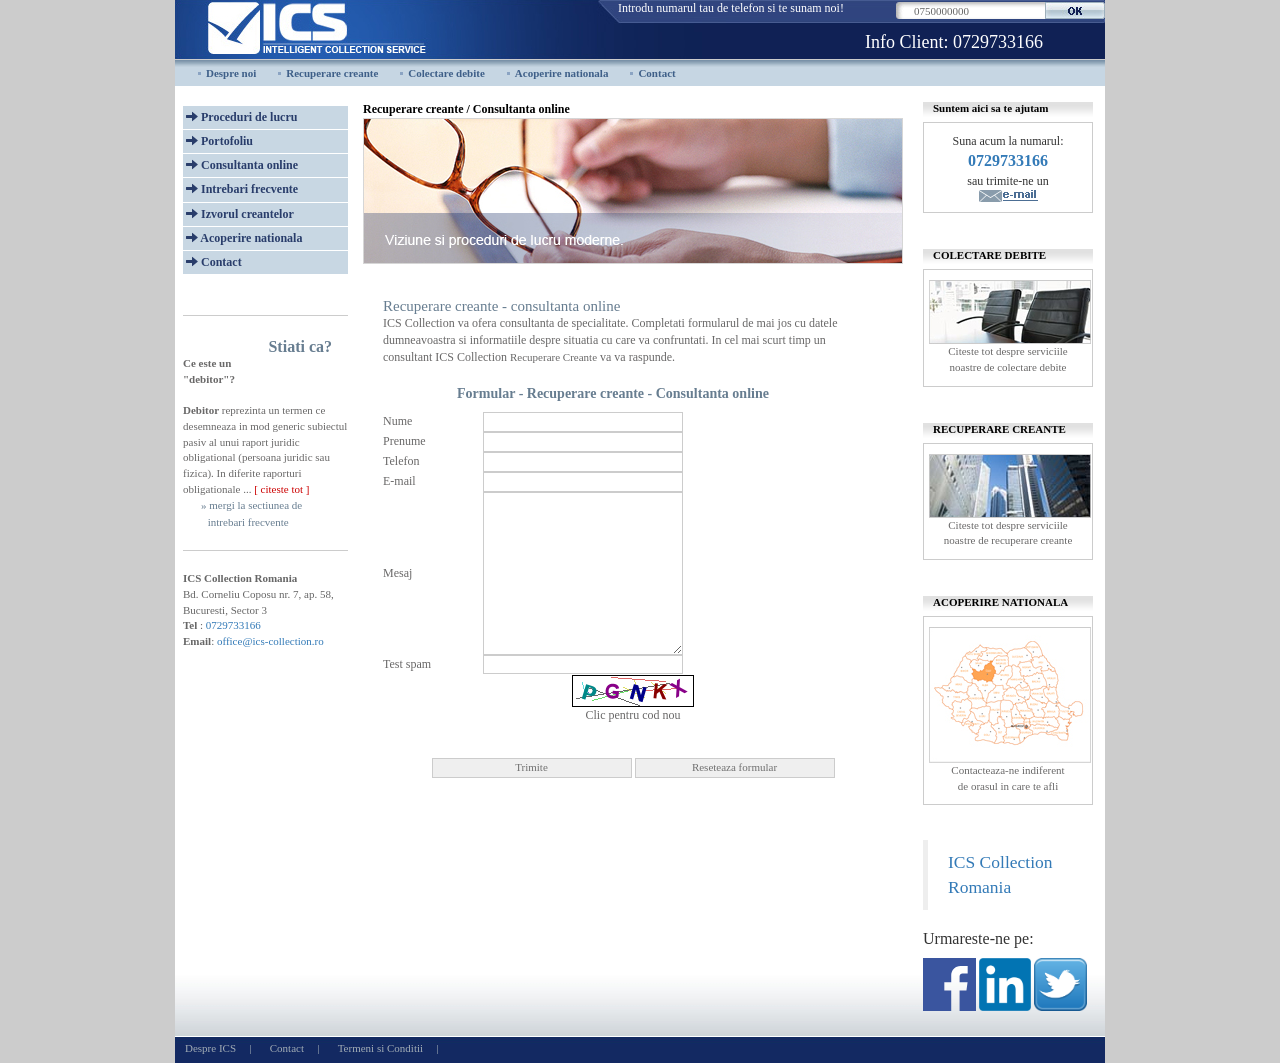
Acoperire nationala (562, 73)
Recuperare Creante (553, 357)
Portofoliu (219, 141)
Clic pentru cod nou (633, 715)
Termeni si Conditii (380, 1048)
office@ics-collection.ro (270, 641)
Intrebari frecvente (242, 189)
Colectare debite (446, 73)
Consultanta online (242, 165)
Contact (656, 73)
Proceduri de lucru (241, 117)
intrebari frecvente (248, 522)
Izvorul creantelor (240, 214)
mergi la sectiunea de (255, 505)
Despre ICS (210, 1048)
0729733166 (998, 42)
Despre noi (231, 73)
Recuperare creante (332, 73)
